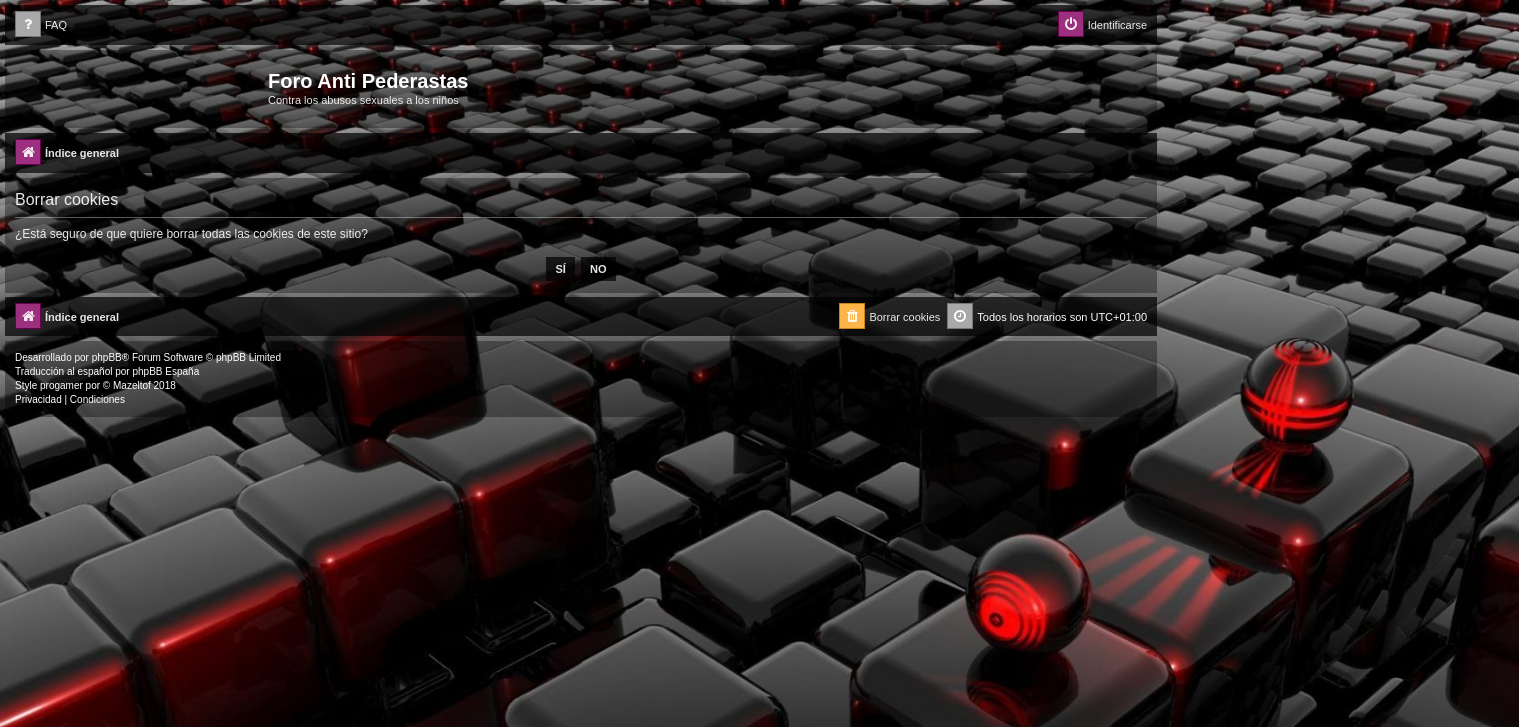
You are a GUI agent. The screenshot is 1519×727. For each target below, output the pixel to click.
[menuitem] (41, 25)
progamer (61, 385)
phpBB (107, 357)
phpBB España (165, 371)
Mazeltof (132, 385)
